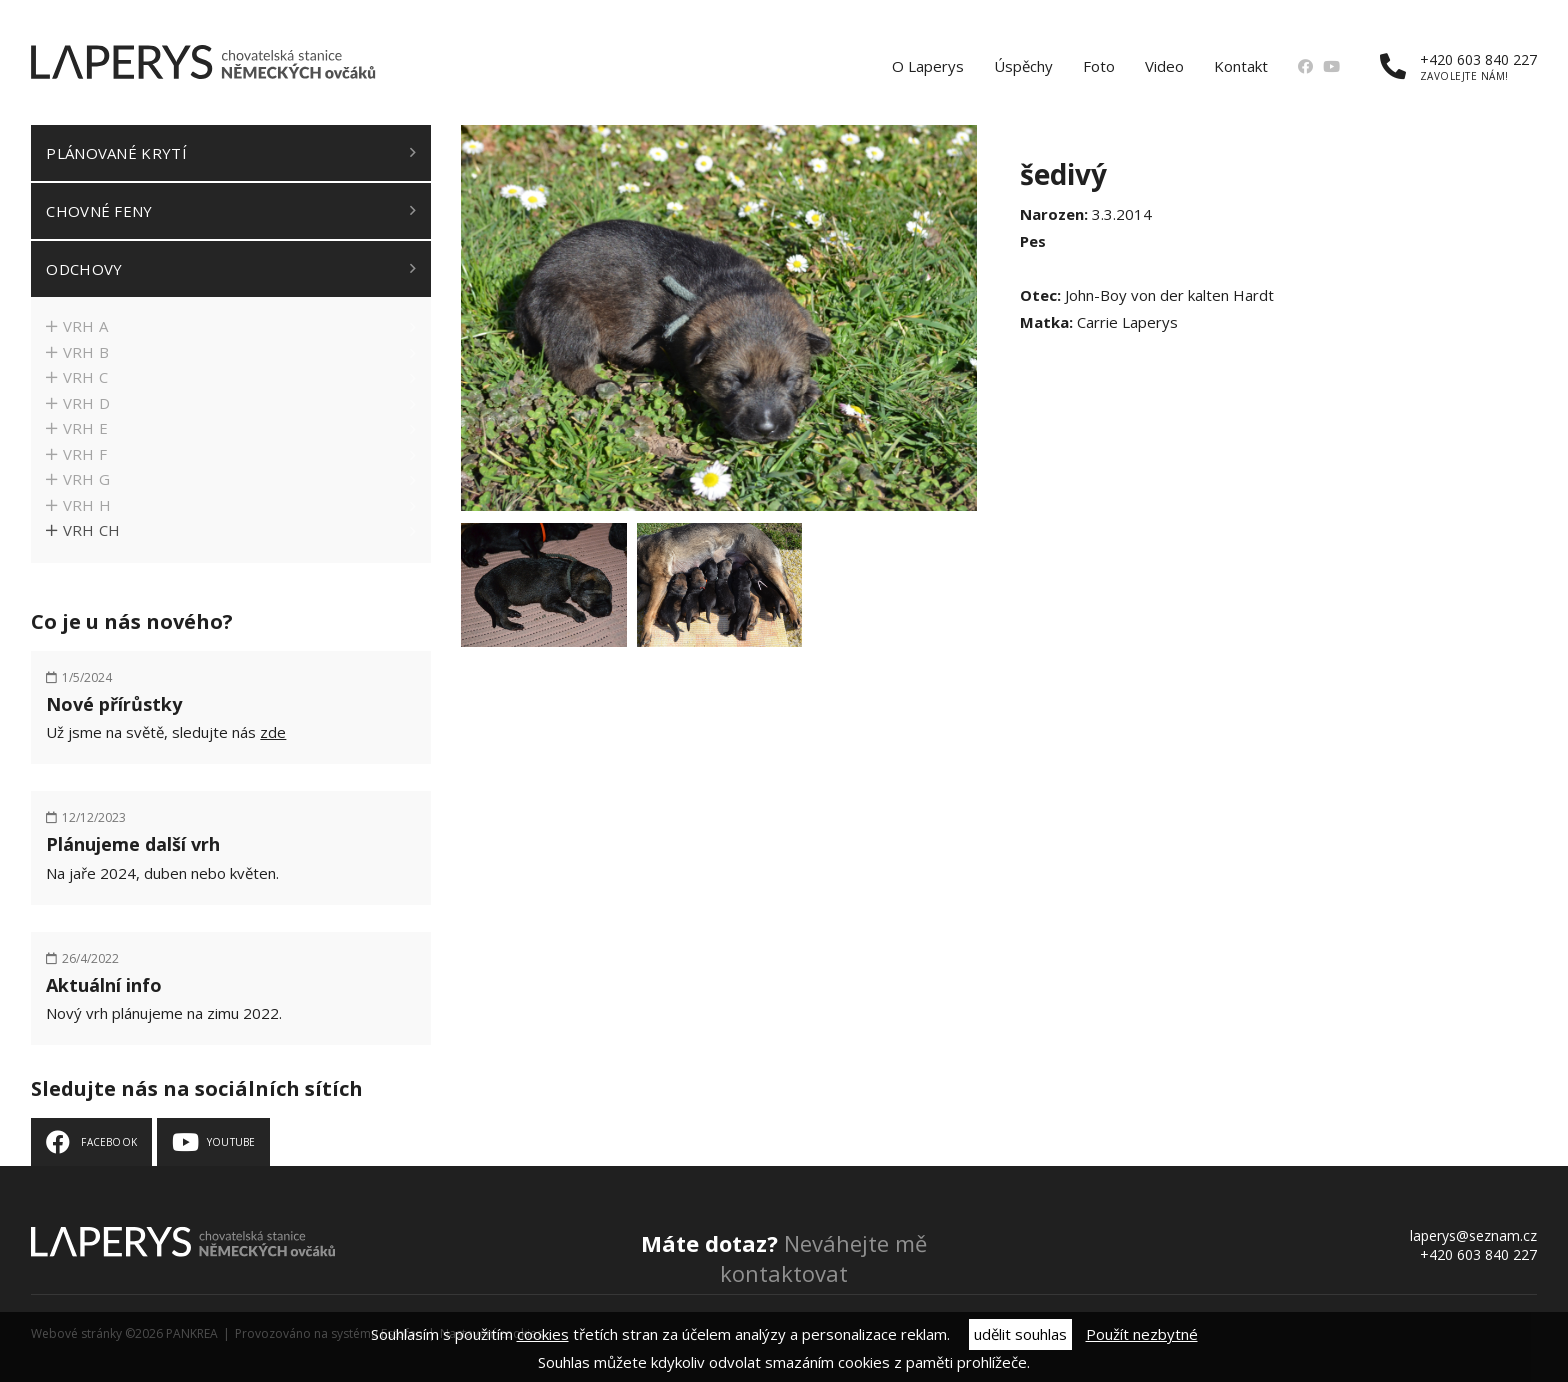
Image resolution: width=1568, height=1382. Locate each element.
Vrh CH (92, 530)
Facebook (109, 1142)
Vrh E (86, 428)
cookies (543, 1334)
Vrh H (87, 505)
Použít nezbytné (1142, 1334)
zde (273, 732)
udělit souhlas (1020, 1334)
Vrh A (86, 326)
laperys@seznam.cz (1473, 1235)
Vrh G (87, 479)
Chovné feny (99, 211)
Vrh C (86, 377)
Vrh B (86, 352)
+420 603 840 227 (1458, 66)
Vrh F (85, 454)
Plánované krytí (116, 153)
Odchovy (84, 269)
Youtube (231, 1142)
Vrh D (87, 403)
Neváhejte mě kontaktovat (784, 1258)
